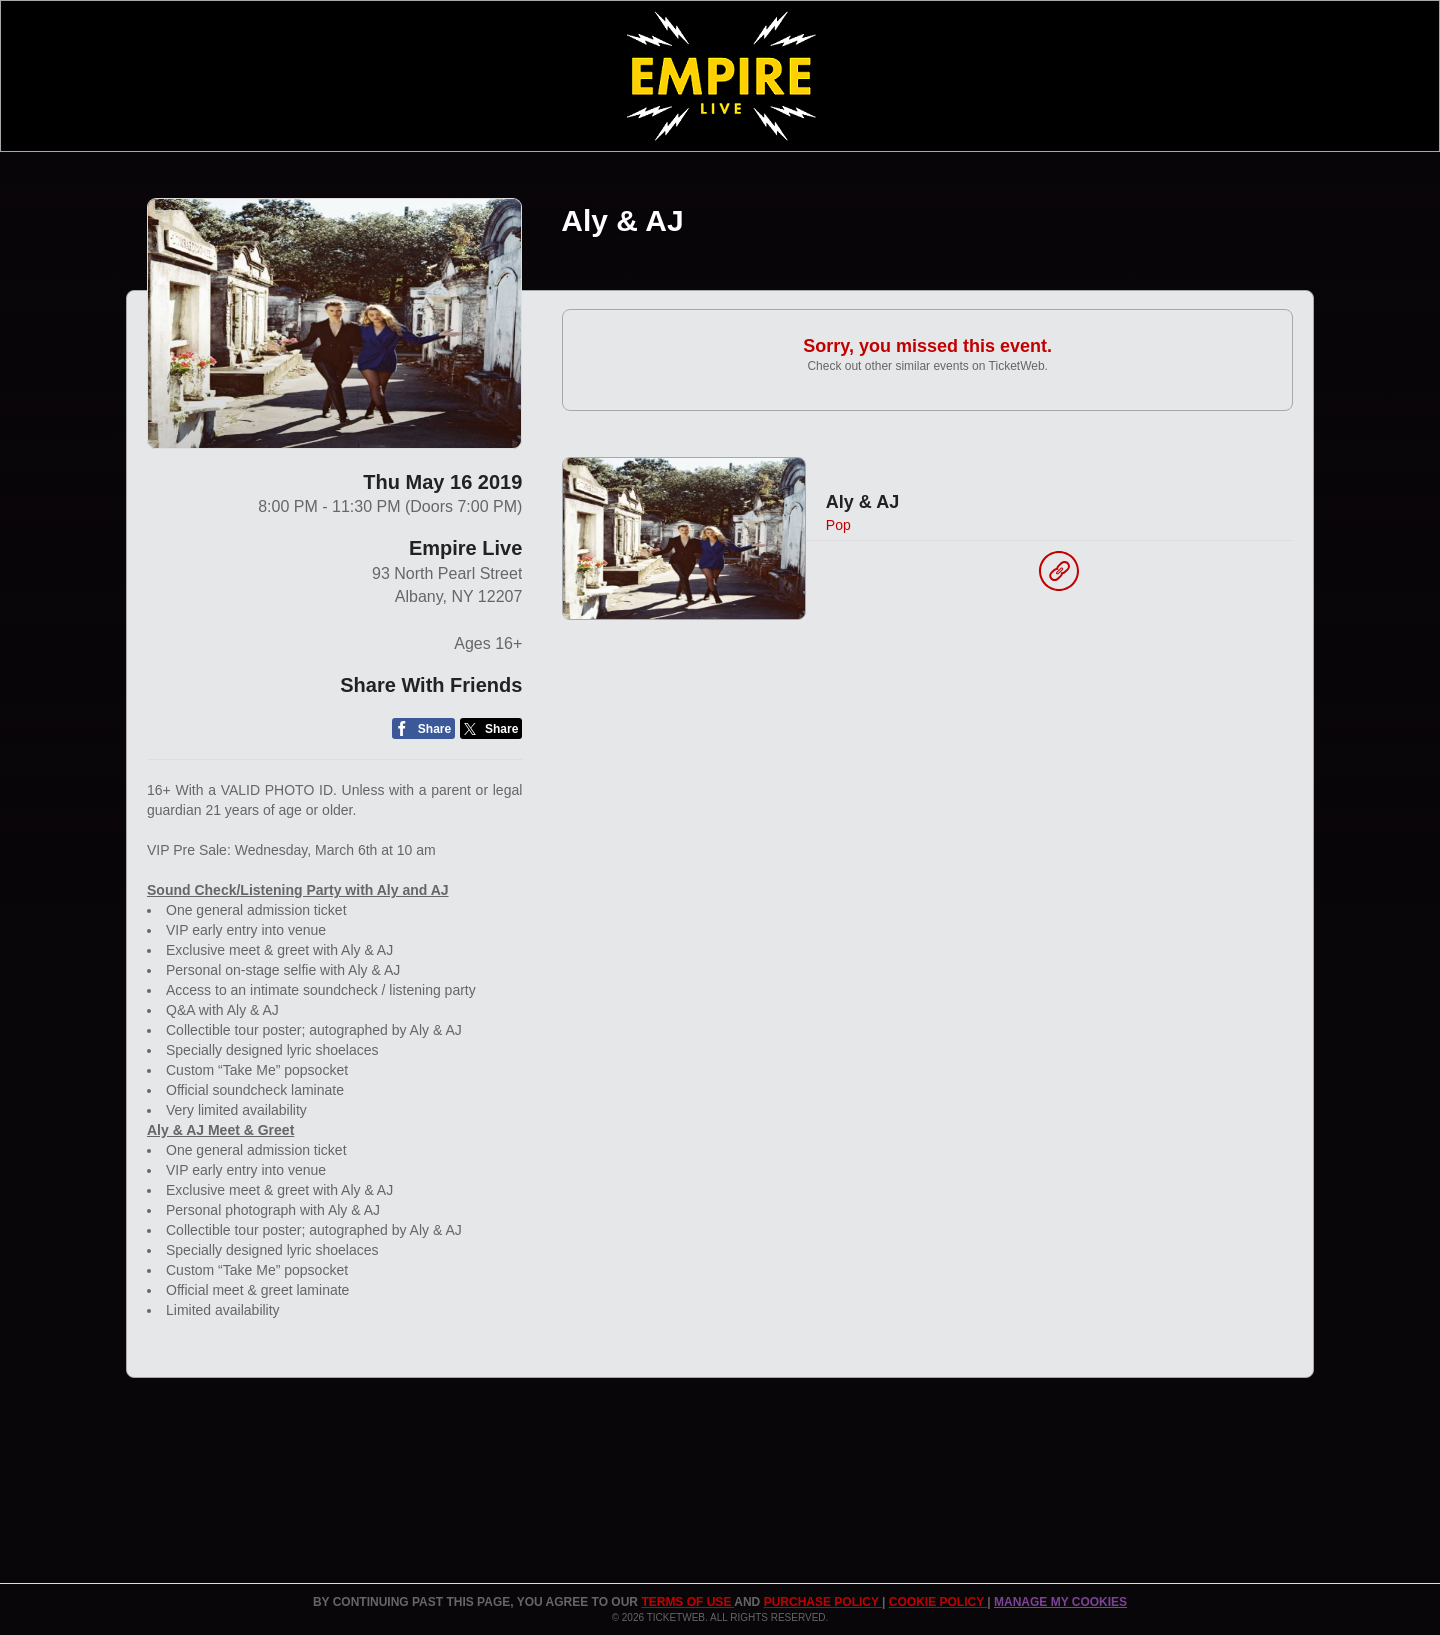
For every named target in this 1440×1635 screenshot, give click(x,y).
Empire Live (465, 548)
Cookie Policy (938, 1602)
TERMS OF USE (687, 1602)
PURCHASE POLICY (823, 1602)
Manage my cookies (1060, 1602)
